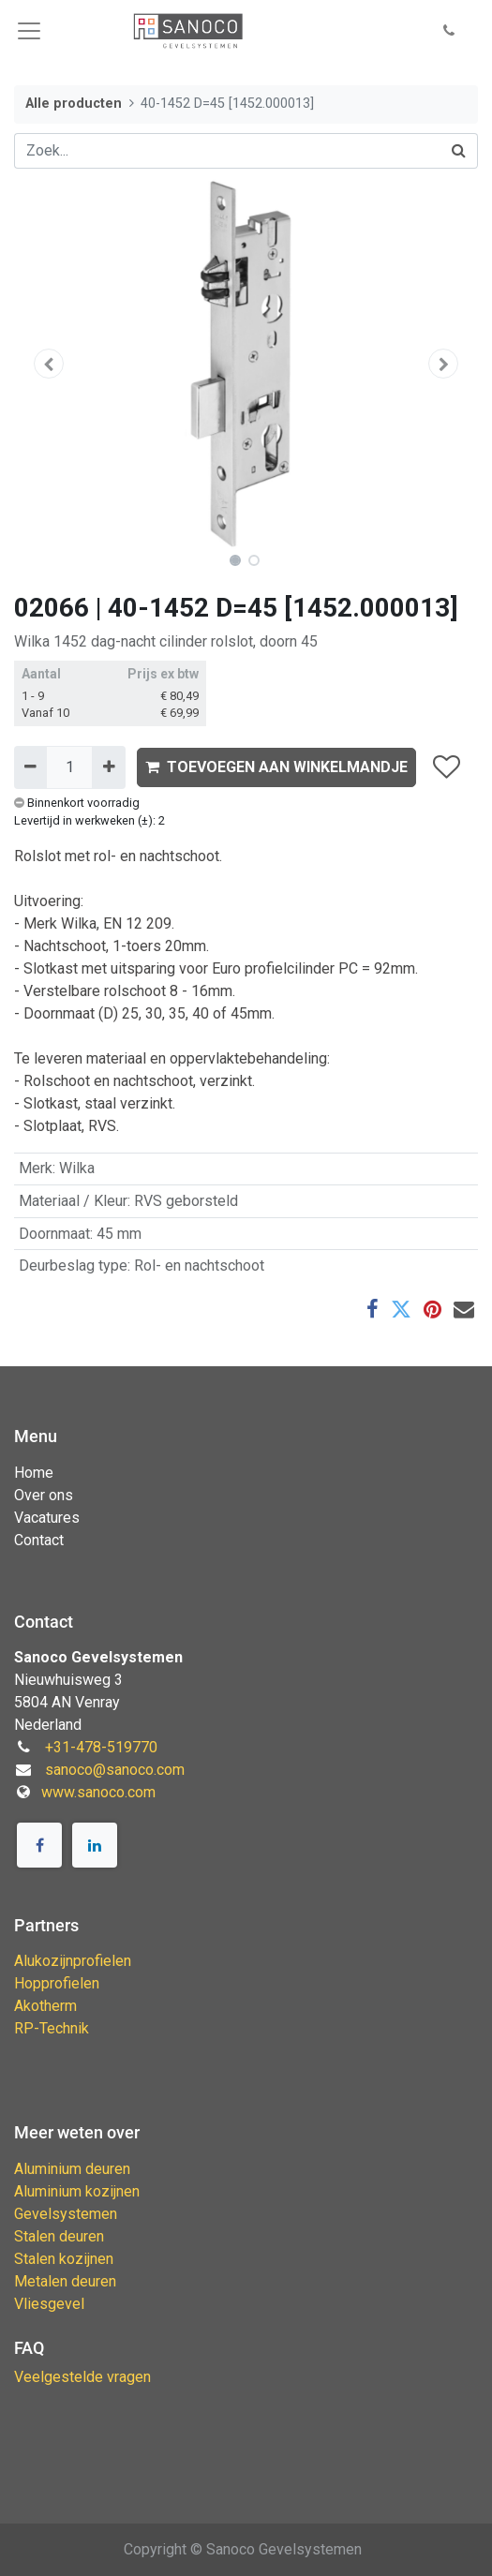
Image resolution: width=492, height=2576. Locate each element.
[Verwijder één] (30, 767)
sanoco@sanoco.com (115, 1770)
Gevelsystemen (65, 2214)
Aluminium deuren (72, 2169)
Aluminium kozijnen (77, 2191)
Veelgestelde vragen (82, 2377)
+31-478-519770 (101, 1747)
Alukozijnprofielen (72, 1961)
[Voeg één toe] (108, 767)
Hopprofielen (56, 1983)
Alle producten (73, 104)
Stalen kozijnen (63, 2259)
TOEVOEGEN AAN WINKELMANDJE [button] (276, 767)
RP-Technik (51, 2028)
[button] (449, 31)
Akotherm (45, 2006)
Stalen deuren (59, 2236)
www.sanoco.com (98, 1792)
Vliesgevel (49, 2304)
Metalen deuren (65, 2281)
